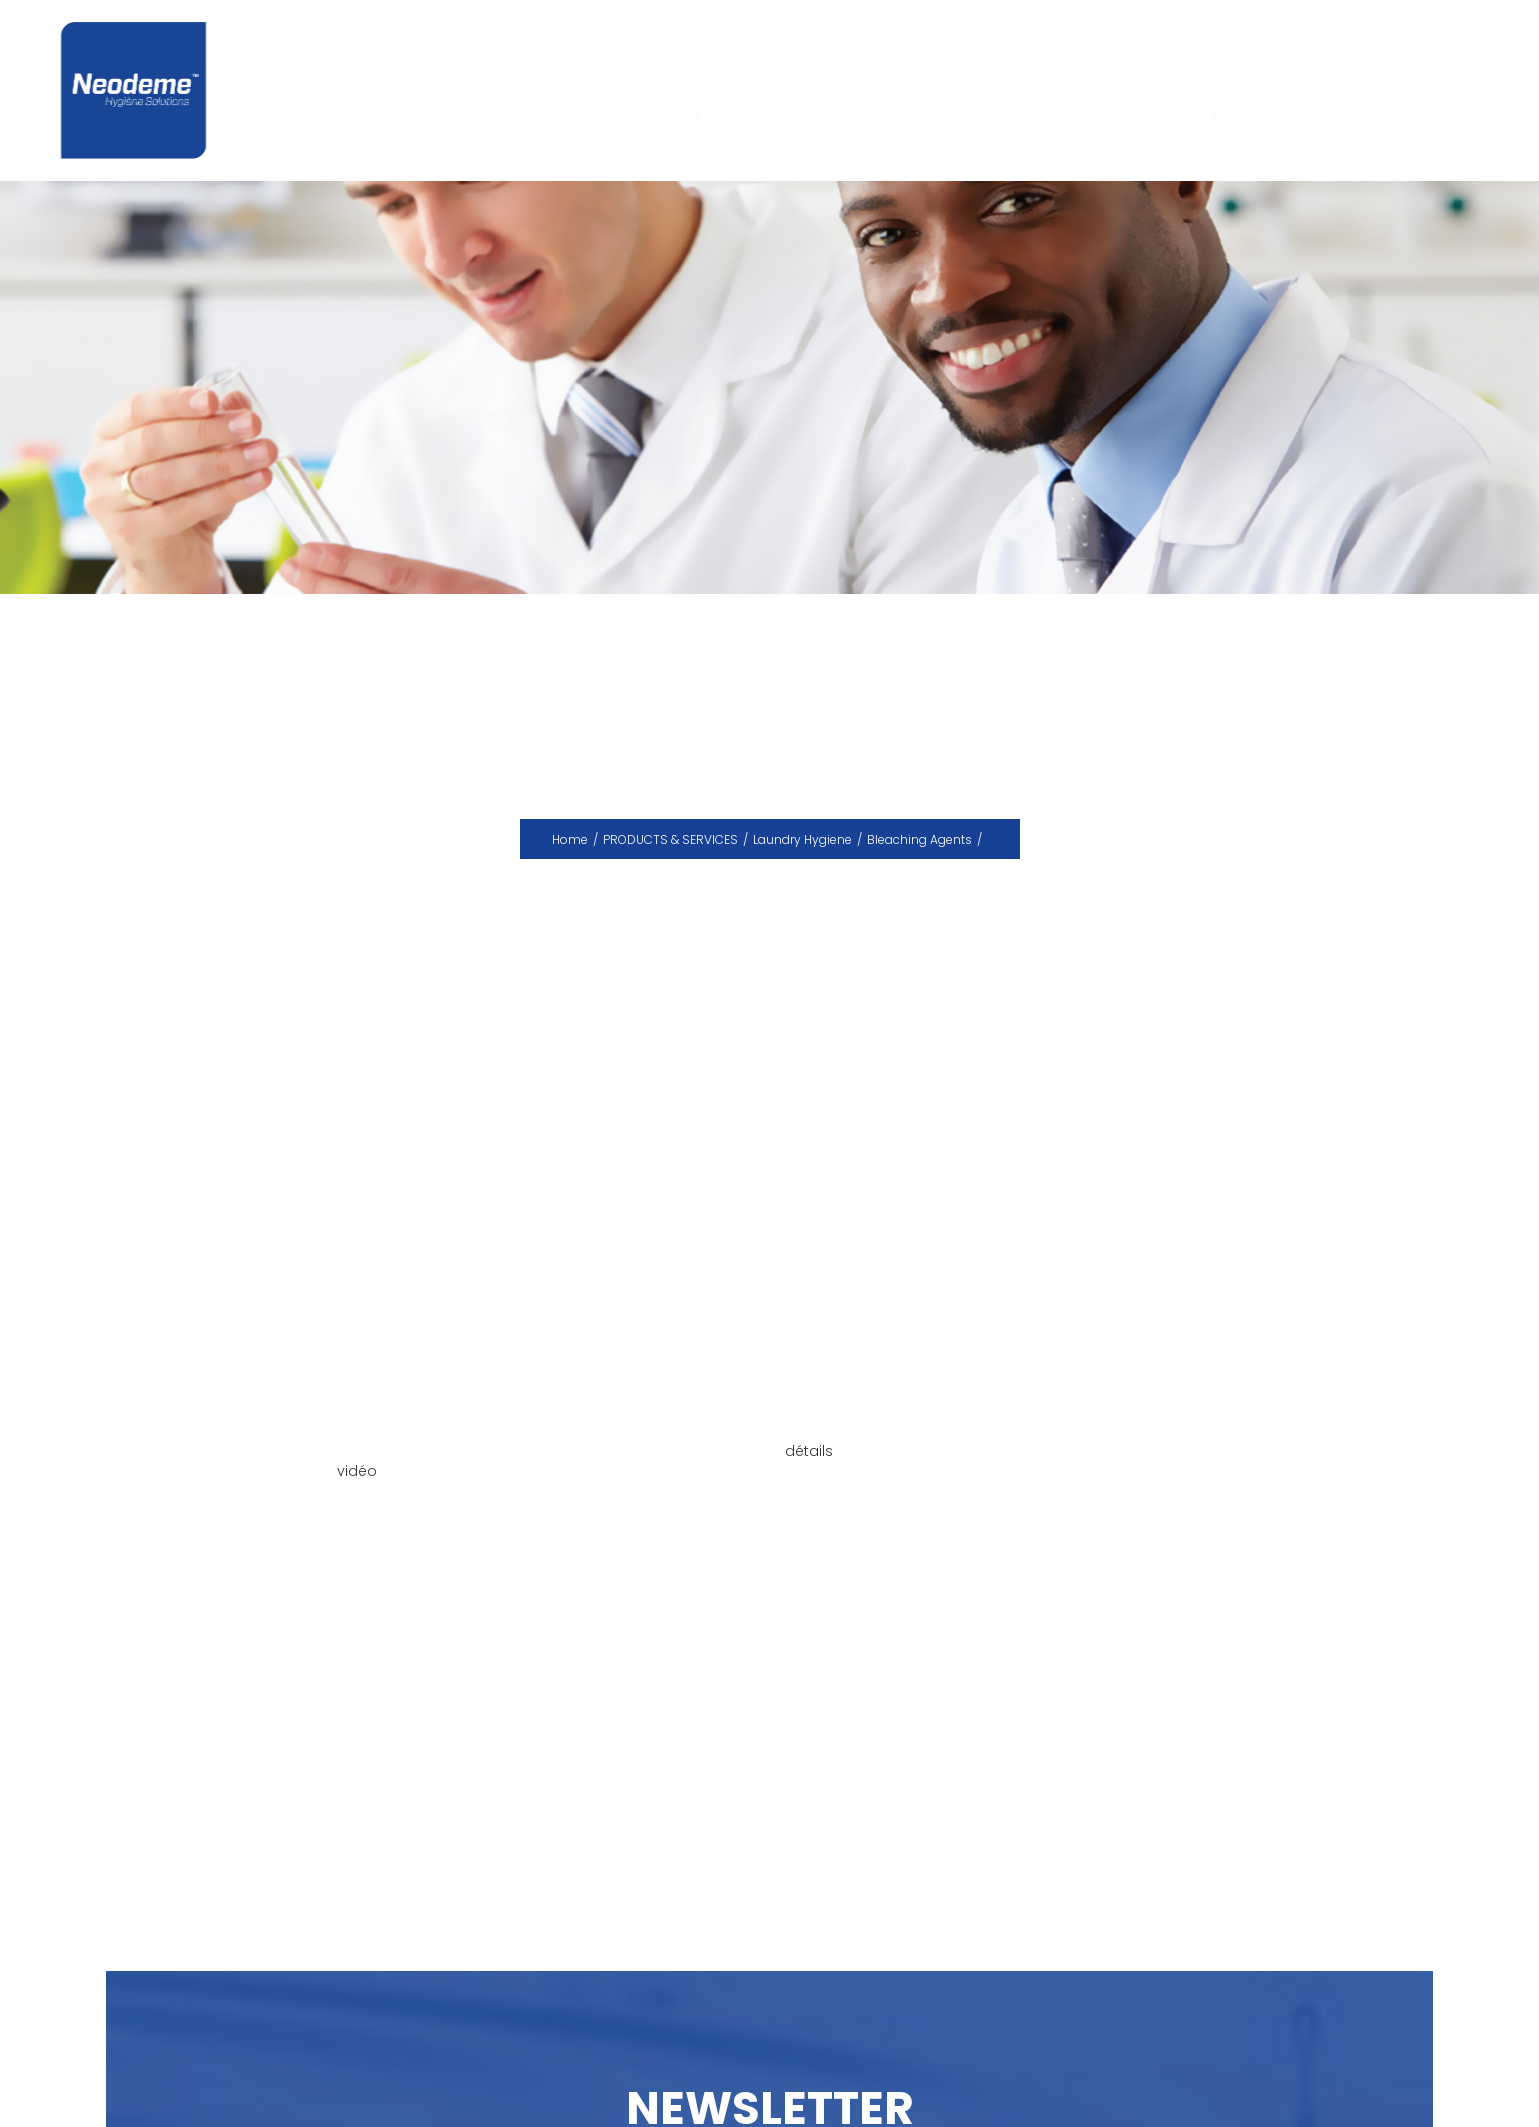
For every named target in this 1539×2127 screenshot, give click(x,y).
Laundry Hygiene (802, 839)
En (1493, 64)
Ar (1518, 64)
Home (570, 839)
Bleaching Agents (919, 839)
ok (1403, 63)
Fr (1469, 64)
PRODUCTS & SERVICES (670, 839)
